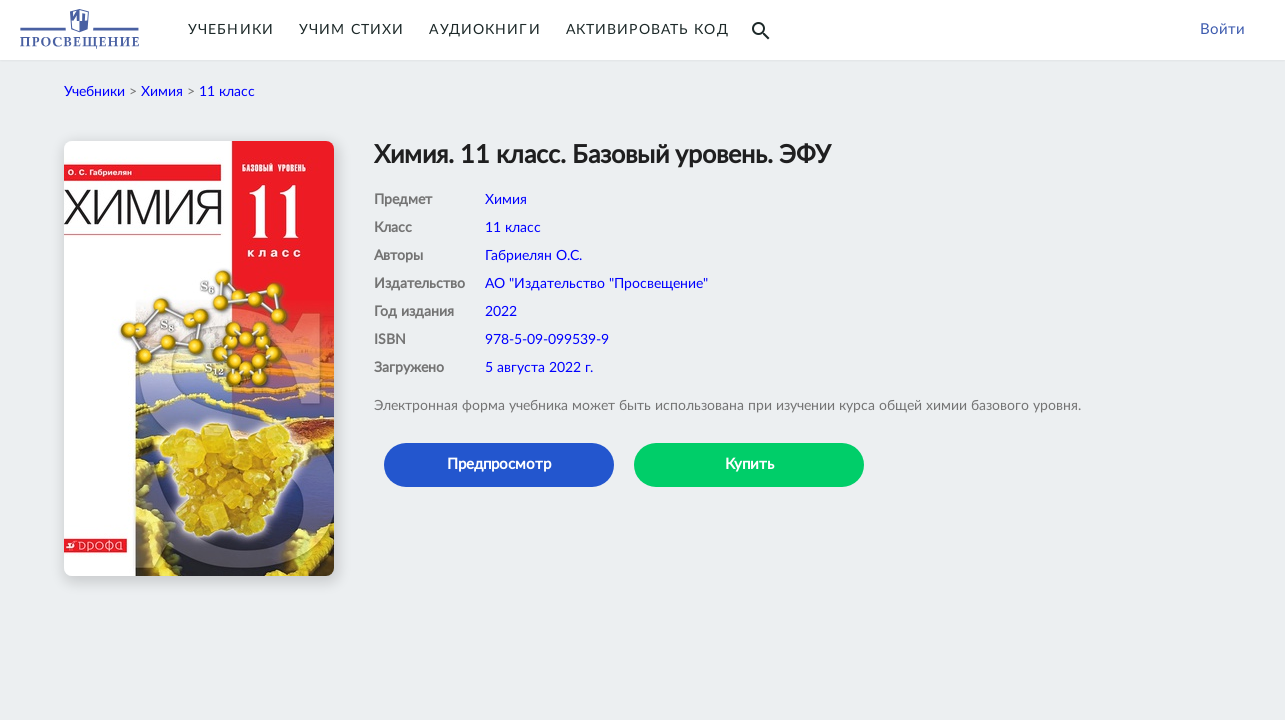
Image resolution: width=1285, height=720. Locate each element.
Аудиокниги (484, 30)
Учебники (231, 30)
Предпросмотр (499, 464)
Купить (749, 464)
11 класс (227, 92)
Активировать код (647, 30)
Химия (162, 92)
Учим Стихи (351, 30)
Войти (1222, 29)
